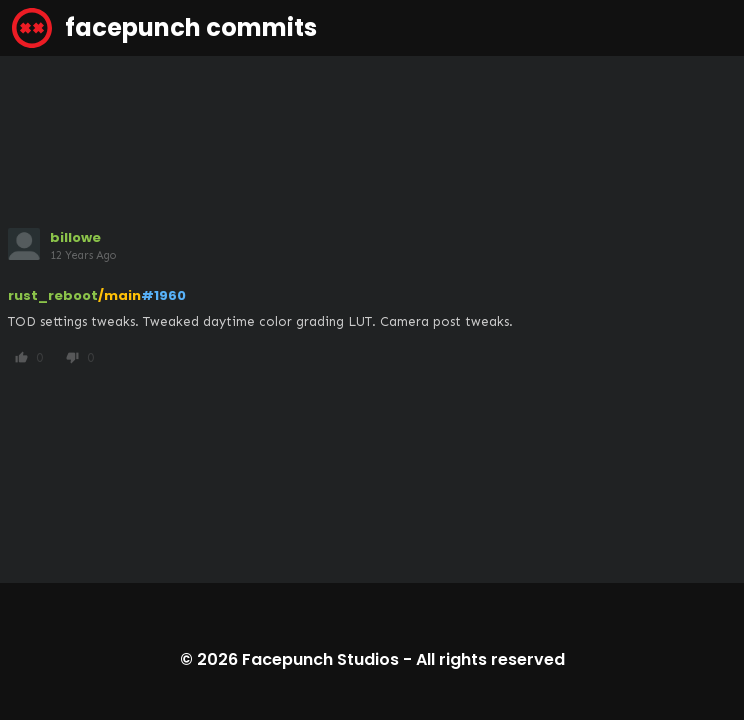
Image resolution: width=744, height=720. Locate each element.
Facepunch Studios (320, 659)
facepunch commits (164, 28)
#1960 (163, 295)
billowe (75, 237)
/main (119, 295)
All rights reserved (490, 659)
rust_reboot (53, 295)
